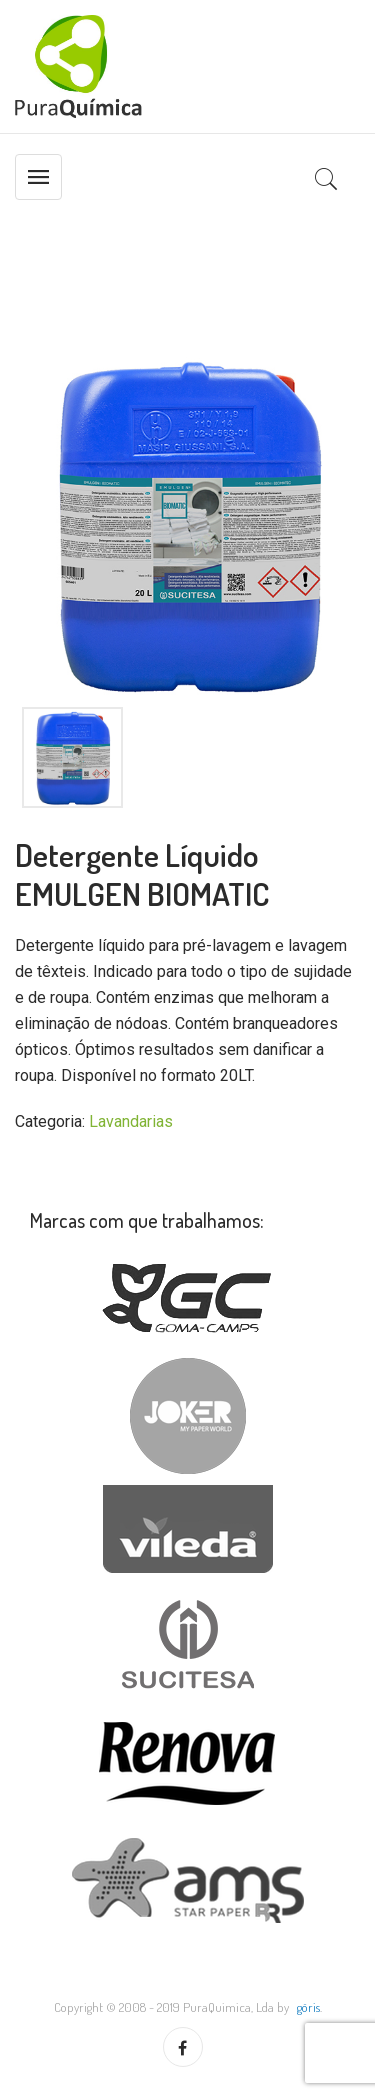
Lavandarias (131, 1121)
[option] (187, 524)
